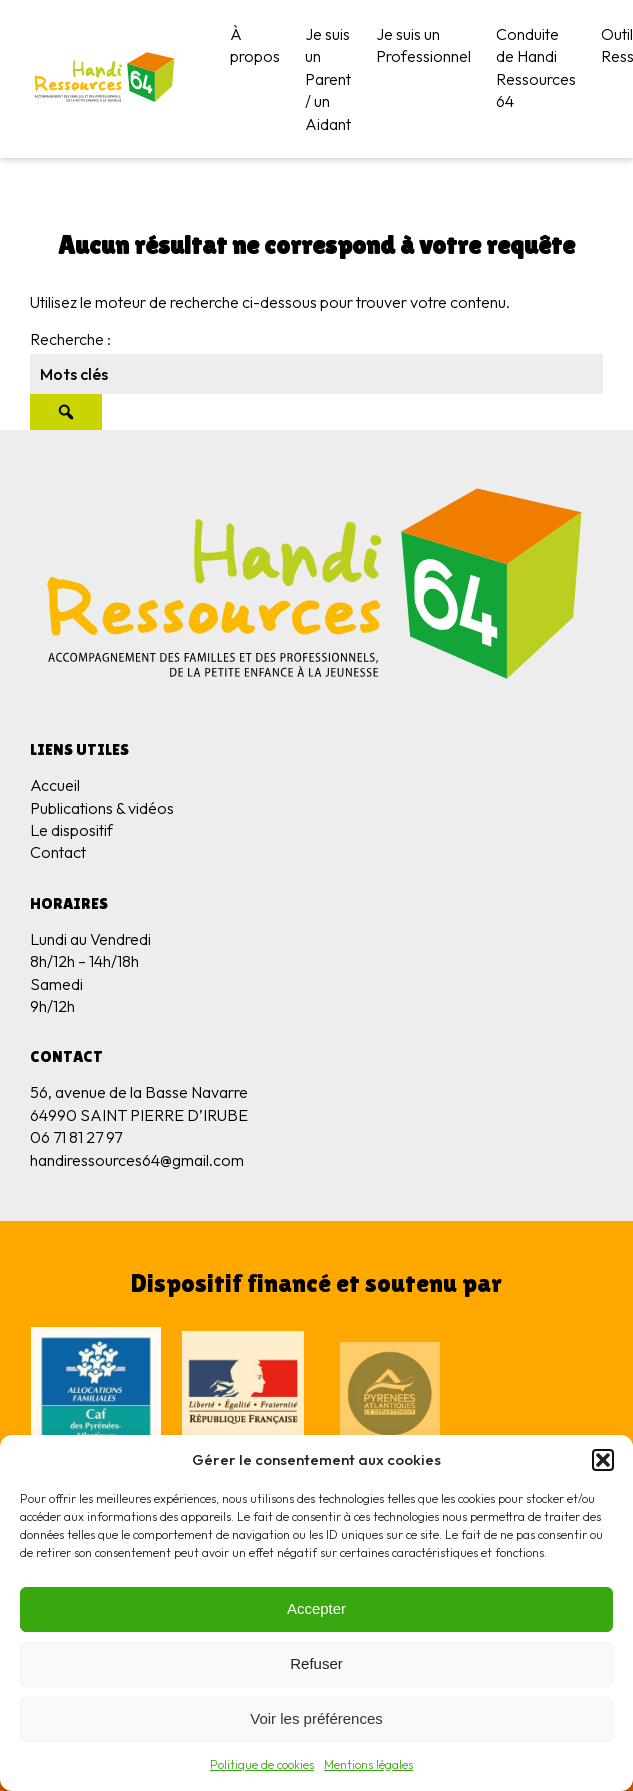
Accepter (316, 1608)
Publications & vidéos (102, 808)
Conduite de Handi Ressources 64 (536, 67)
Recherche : (70, 339)
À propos (255, 45)
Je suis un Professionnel (423, 45)
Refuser (316, 1663)
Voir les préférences (316, 1718)
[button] (603, 1460)
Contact (58, 852)
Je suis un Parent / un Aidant (328, 79)
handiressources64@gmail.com (137, 1160)
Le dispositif (71, 830)
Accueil (55, 785)
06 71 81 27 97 (76, 1137)
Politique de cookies (262, 1764)
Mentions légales (368, 1764)
